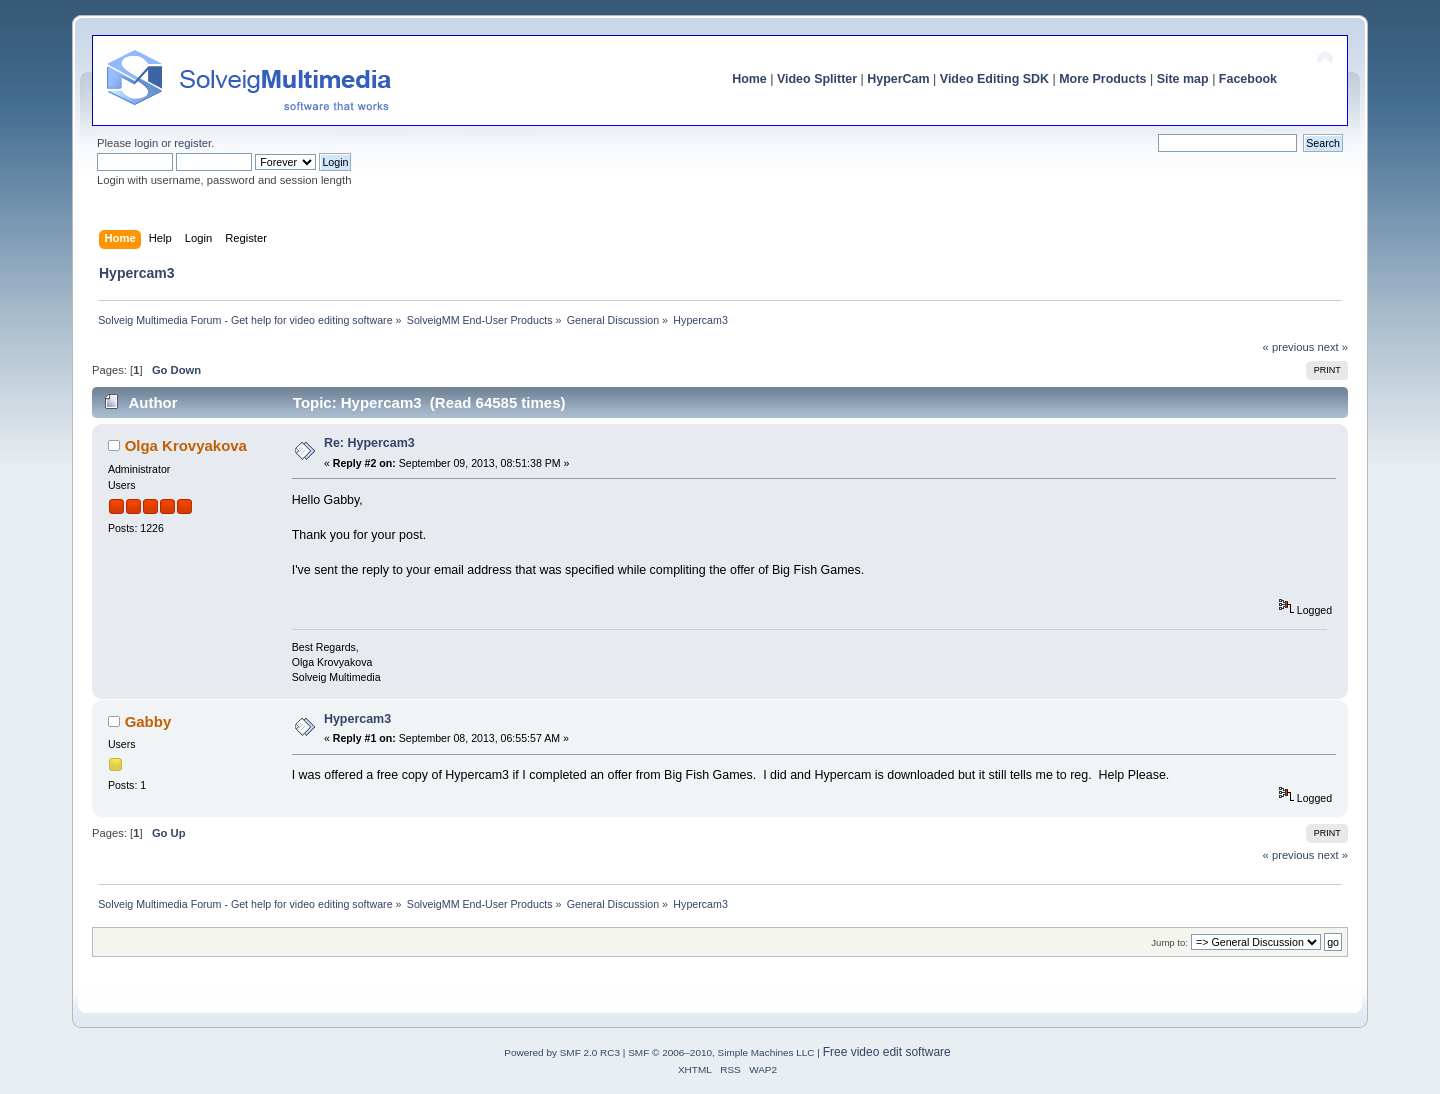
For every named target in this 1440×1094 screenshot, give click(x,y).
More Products (1102, 79)
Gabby (148, 721)
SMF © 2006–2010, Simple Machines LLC (721, 1052)
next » (1332, 347)
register (192, 143)
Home (749, 79)
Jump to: (1169, 942)
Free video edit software (887, 1052)
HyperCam (898, 79)
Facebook (1248, 79)
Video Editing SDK (994, 79)
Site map (1183, 79)
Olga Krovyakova (186, 445)
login (146, 143)
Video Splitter (817, 79)
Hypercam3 (357, 719)
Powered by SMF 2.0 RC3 (562, 1052)
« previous (1289, 347)
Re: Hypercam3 (369, 443)
